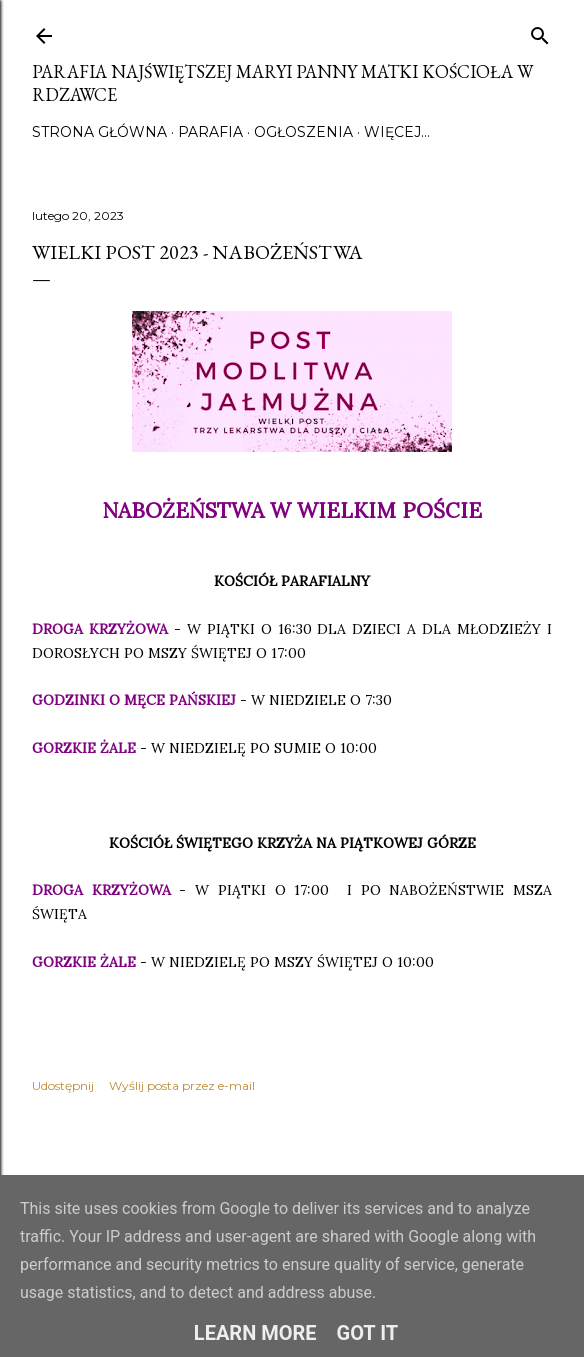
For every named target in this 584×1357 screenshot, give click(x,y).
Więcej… (397, 132)
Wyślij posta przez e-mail (182, 1085)
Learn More (255, 1333)
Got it (368, 1333)
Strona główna (99, 132)
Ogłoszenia (303, 132)
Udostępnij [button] (63, 1085)
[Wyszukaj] (540, 31)
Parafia (210, 132)
